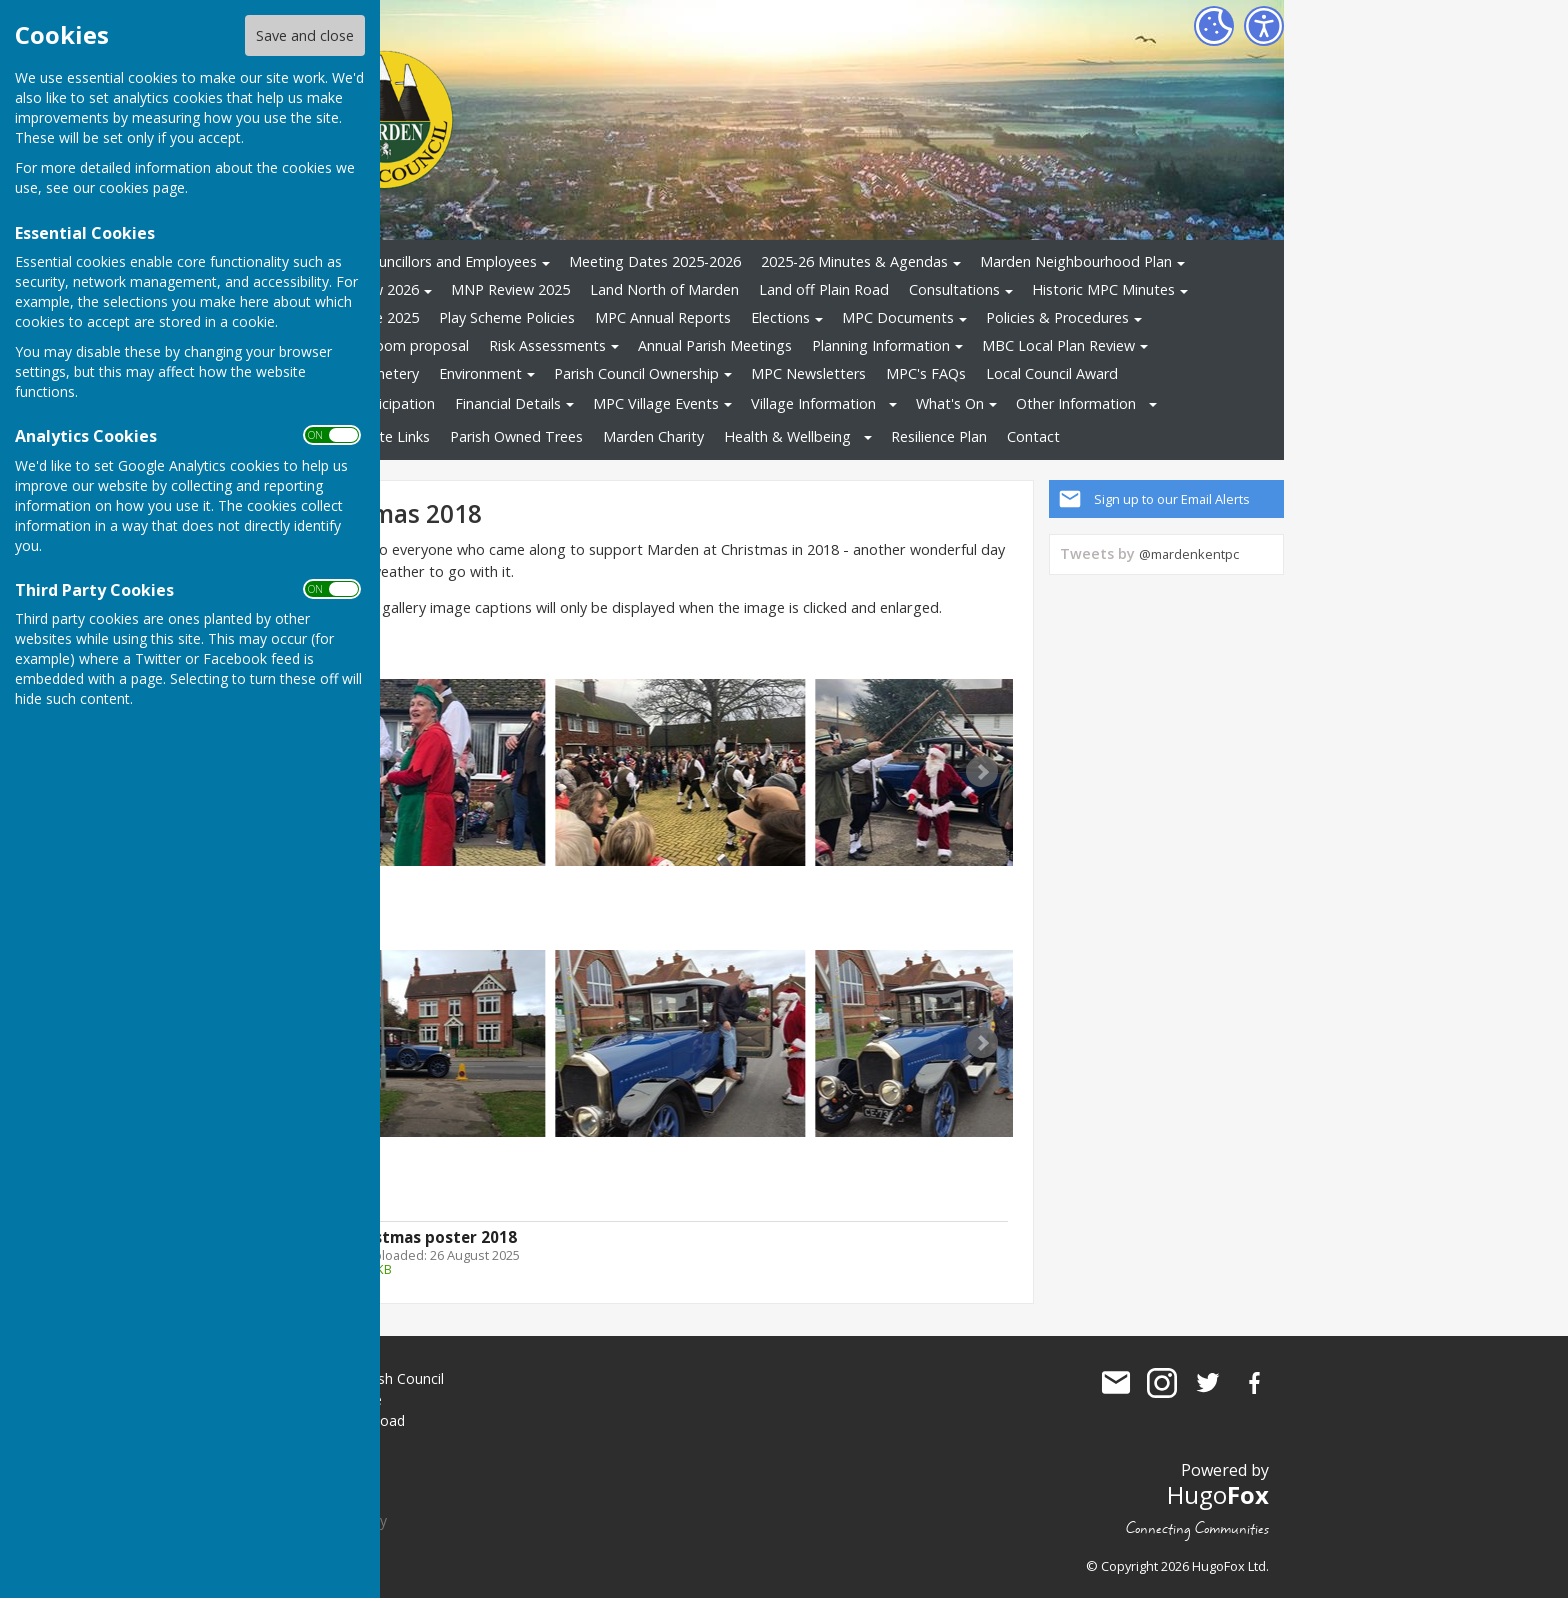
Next (982, 772)
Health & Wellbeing (787, 436)
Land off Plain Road (824, 289)
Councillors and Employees (449, 261)
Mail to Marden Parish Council (1116, 1383)
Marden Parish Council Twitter (1208, 1383)
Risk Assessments (547, 345)
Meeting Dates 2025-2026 (655, 261)
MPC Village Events (656, 403)
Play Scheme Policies (507, 317)
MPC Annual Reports (663, 317)
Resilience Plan (939, 436)
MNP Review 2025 (510, 289)
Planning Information (881, 345)
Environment (480, 373)
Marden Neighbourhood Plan (1076, 261)
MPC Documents (898, 317)
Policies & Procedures (1057, 317)
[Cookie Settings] (1214, 26)
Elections (780, 317)
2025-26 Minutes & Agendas (854, 261)
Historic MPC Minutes (1103, 289)
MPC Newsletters (808, 373)
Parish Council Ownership (636, 373)
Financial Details (508, 403)
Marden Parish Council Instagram (1162, 1383)
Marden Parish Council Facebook (1254, 1383)
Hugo (1218, 1494)
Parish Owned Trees (516, 436)
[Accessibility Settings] (1264, 26)
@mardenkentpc (1189, 554)
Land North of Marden (664, 289)
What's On (950, 403)
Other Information (1076, 403)
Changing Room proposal (384, 345)
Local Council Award (1052, 373)
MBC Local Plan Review (1058, 345)
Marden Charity (653, 436)
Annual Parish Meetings (715, 345)
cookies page (142, 187)
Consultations (954, 289)
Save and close (305, 35)
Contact (1033, 436)
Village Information (813, 403)
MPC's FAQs (926, 373)
